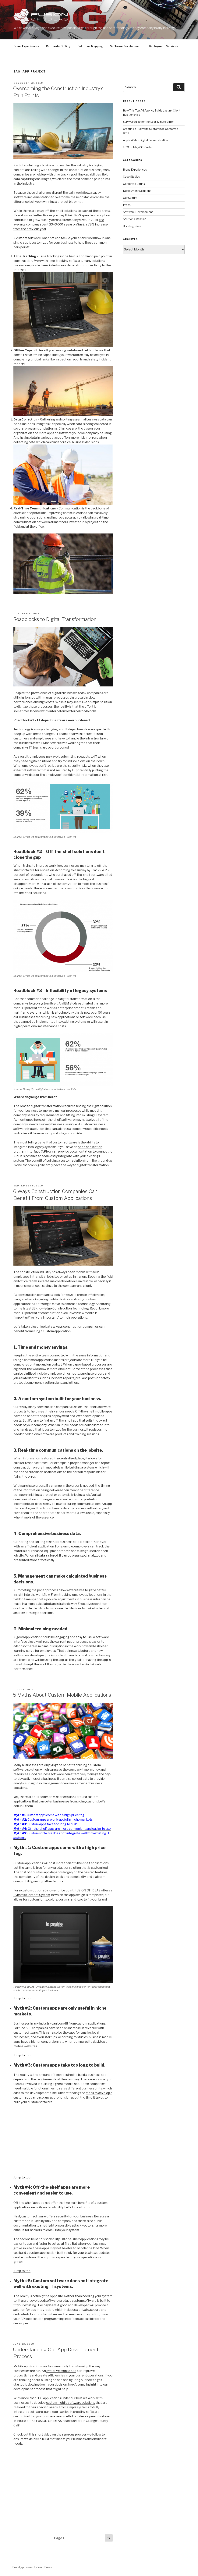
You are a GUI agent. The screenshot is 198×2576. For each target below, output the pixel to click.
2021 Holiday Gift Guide (137, 147)
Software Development (126, 46)
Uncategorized (132, 226)
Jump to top (21, 1998)
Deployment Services (163, 46)
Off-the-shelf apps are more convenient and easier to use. (62, 1828)
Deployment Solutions (137, 190)
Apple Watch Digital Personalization (145, 140)
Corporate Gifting (58, 46)
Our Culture (130, 197)
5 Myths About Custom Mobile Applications (62, 1695)
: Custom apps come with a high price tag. (49, 1815)
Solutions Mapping (90, 46)
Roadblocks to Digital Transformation (55, 619)
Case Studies (131, 176)
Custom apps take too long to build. (45, 1824)
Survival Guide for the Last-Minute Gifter (148, 121)
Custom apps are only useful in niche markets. (53, 1819)
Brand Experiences (26, 46)
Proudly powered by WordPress (32, 2567)
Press (127, 205)
